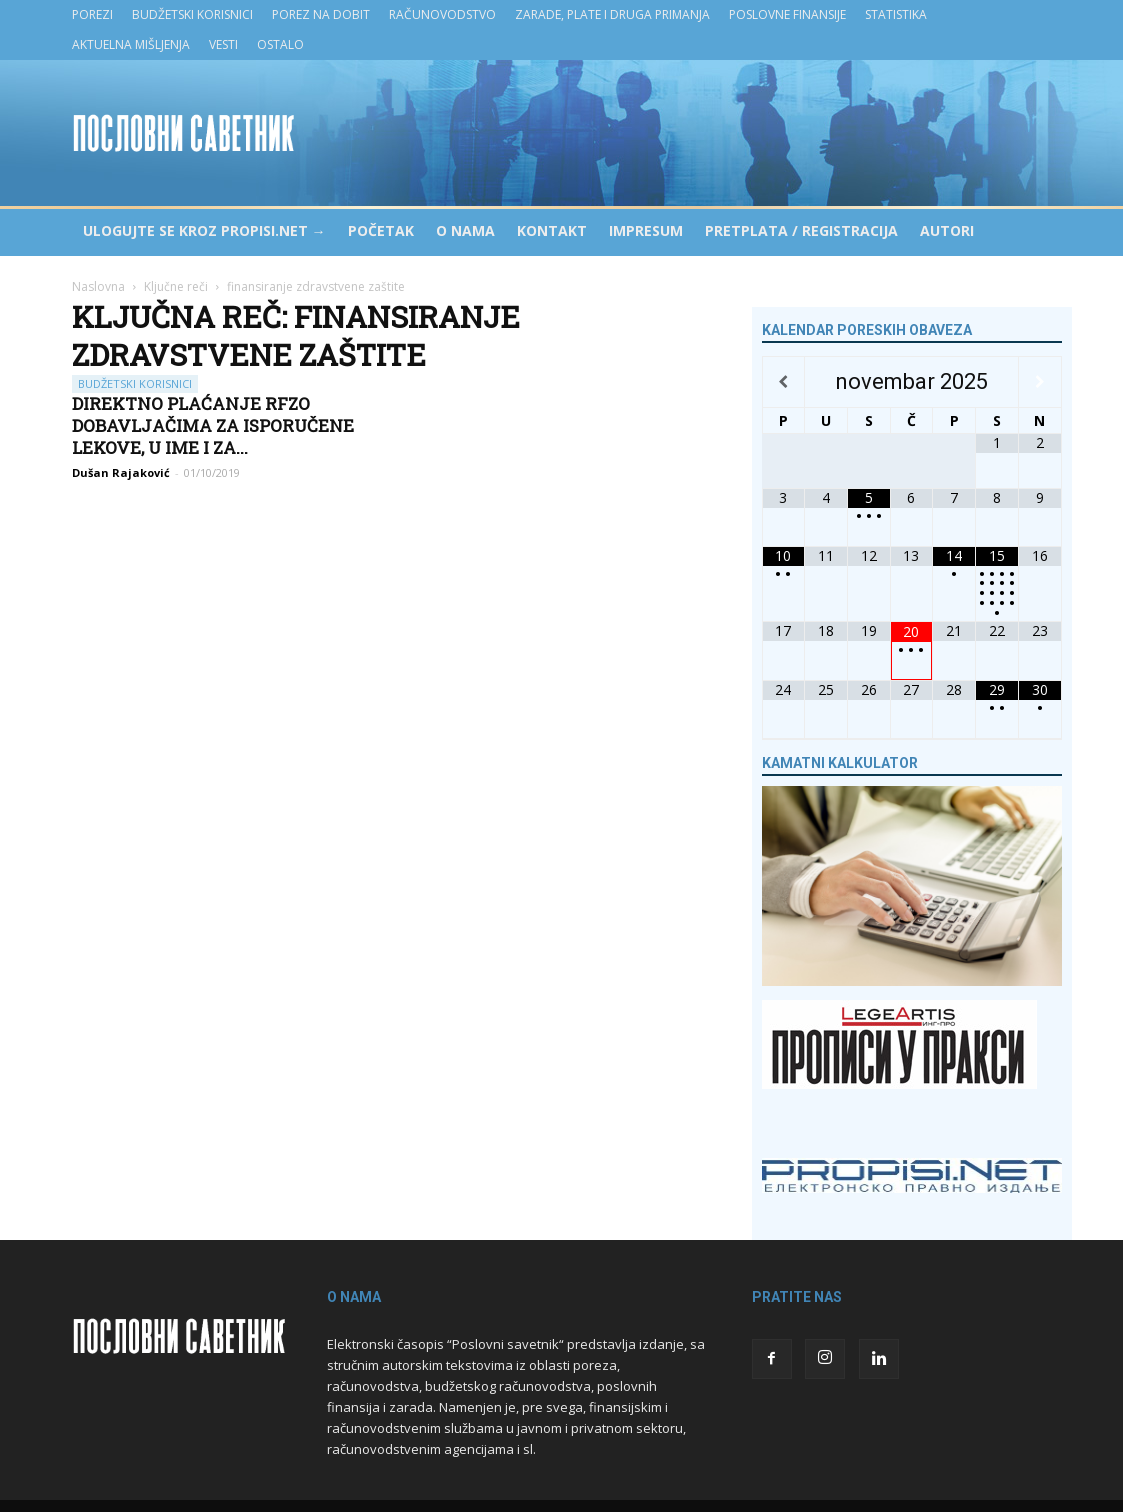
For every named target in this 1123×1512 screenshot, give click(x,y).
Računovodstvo (442, 14)
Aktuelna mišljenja (131, 44)
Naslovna (98, 286)
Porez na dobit (321, 14)
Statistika (896, 14)
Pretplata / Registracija (801, 230)
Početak (381, 230)
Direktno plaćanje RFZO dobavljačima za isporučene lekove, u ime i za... (213, 425)
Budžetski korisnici (192, 14)
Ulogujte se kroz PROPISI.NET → (204, 230)
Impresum (646, 230)
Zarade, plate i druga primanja (612, 14)
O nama (465, 230)
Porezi (92, 14)
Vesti (223, 44)
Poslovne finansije (787, 14)
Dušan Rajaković (121, 472)
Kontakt (552, 230)
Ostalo (280, 44)
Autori (947, 230)
